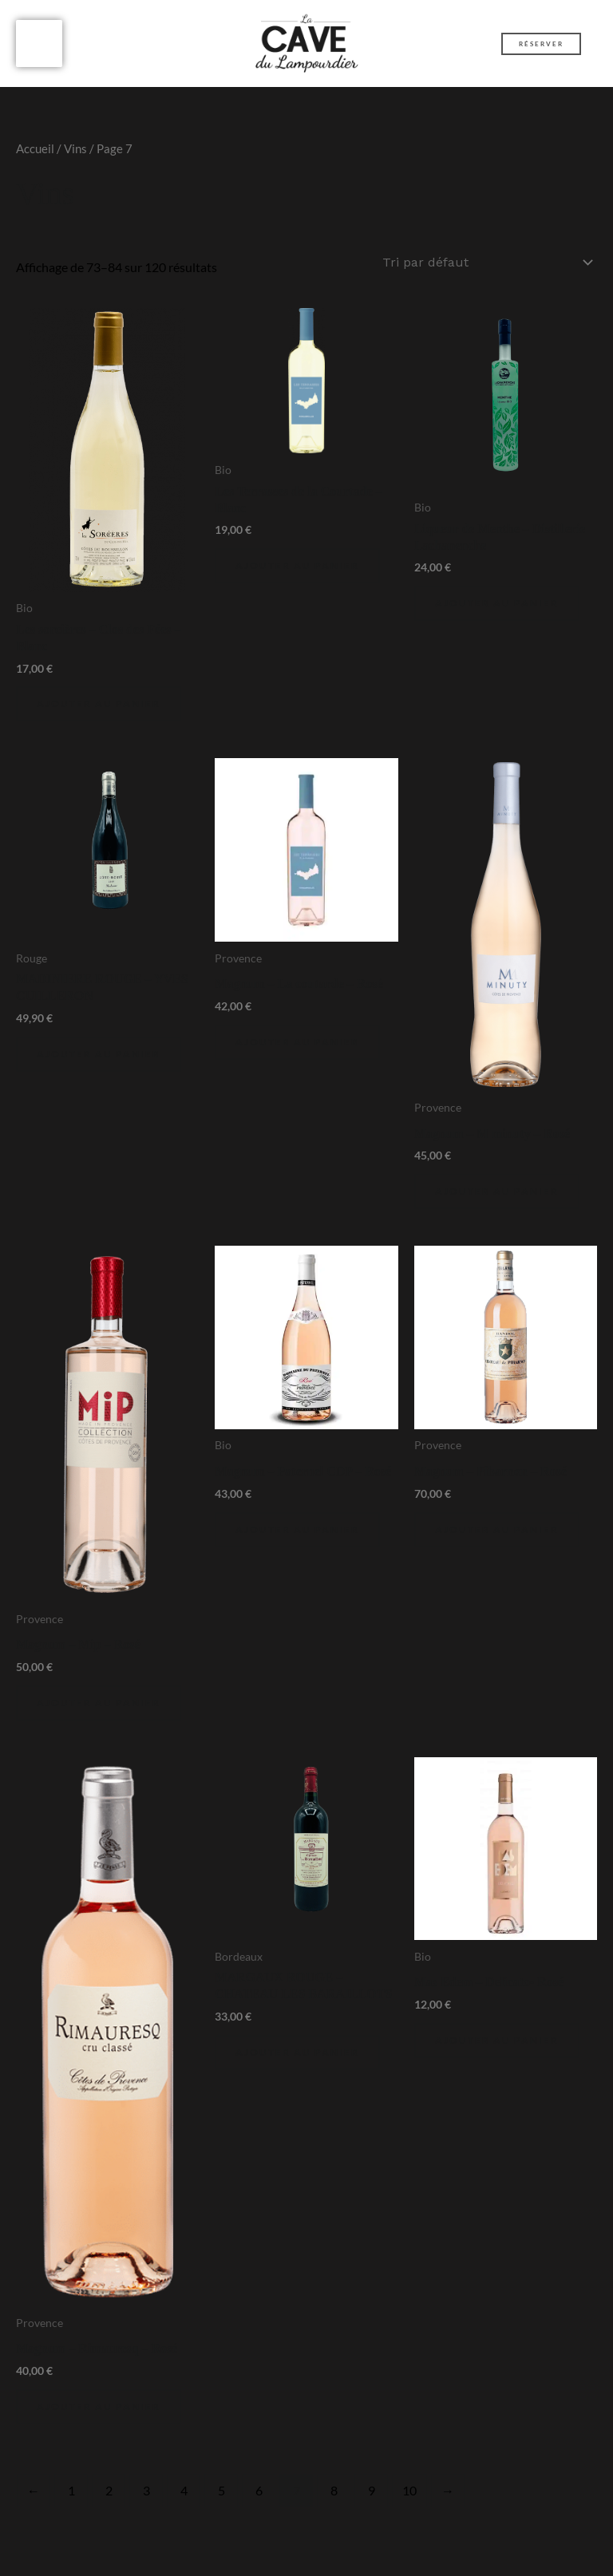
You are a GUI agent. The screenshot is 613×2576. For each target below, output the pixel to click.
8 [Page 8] (334, 2499)
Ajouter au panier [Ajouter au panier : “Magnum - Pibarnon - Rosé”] (497, 1538)
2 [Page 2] (109, 2499)
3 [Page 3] (146, 2499)
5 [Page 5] (221, 2499)
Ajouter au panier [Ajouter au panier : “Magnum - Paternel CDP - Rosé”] (297, 1538)
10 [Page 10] (409, 2499)
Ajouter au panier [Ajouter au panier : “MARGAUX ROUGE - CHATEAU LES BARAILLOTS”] (297, 2062)
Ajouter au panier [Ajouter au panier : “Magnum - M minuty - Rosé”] (497, 1201)
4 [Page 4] (184, 2499)
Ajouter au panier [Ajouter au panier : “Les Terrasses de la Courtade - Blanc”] (297, 575)
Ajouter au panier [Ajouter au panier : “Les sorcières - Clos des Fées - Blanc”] (98, 713)
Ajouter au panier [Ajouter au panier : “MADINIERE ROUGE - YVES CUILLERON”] (98, 1063)
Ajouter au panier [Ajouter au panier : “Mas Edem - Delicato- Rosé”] (497, 2050)
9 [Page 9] (371, 2499)
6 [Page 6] (259, 2499)
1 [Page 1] (71, 2499)
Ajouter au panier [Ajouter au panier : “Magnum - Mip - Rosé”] (98, 1712)
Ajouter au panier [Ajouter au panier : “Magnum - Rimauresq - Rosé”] (98, 2416)
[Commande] (486, 272)
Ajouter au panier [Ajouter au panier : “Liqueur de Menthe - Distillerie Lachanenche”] (497, 612)
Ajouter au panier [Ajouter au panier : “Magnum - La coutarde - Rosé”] (297, 1051)
